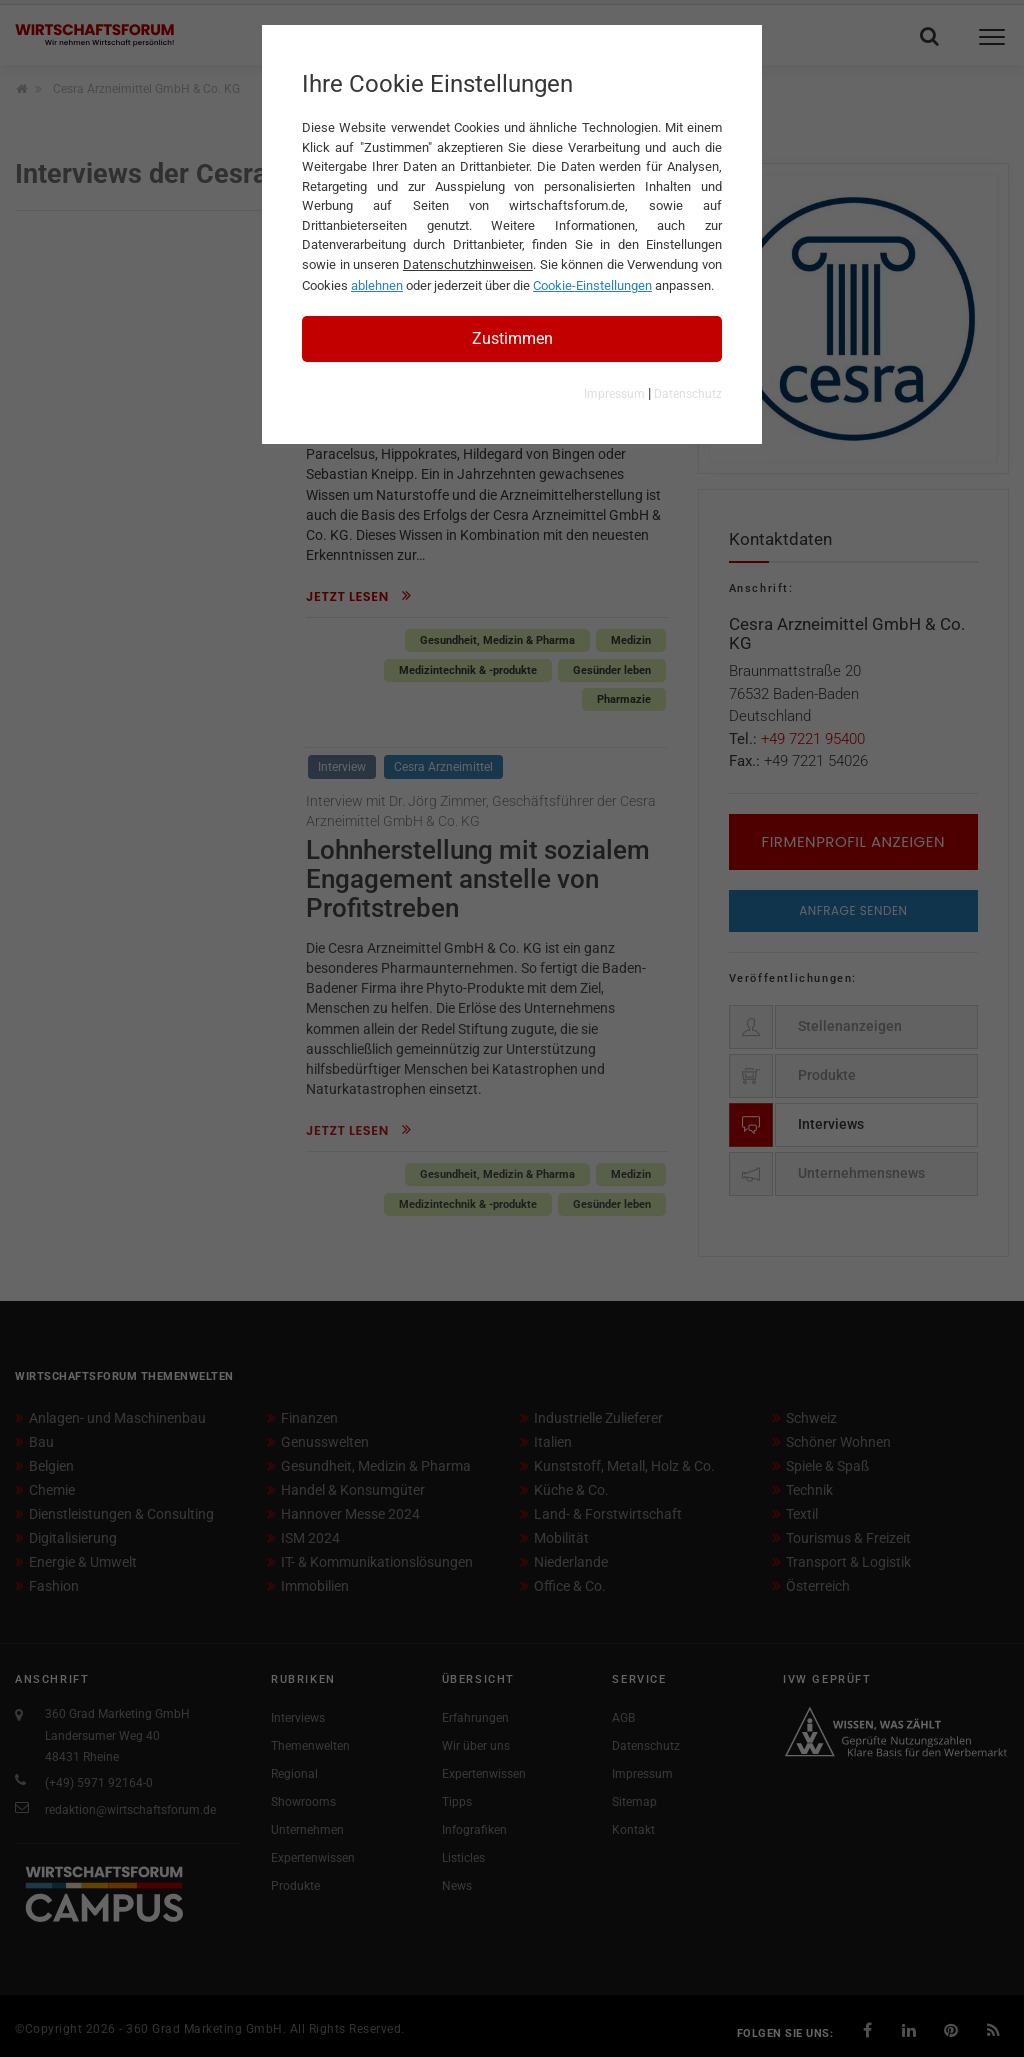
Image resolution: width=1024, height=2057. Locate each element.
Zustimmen (512, 338)
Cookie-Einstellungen (592, 285)
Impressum (614, 394)
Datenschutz (688, 394)
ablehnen (377, 285)
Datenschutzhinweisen (468, 264)
